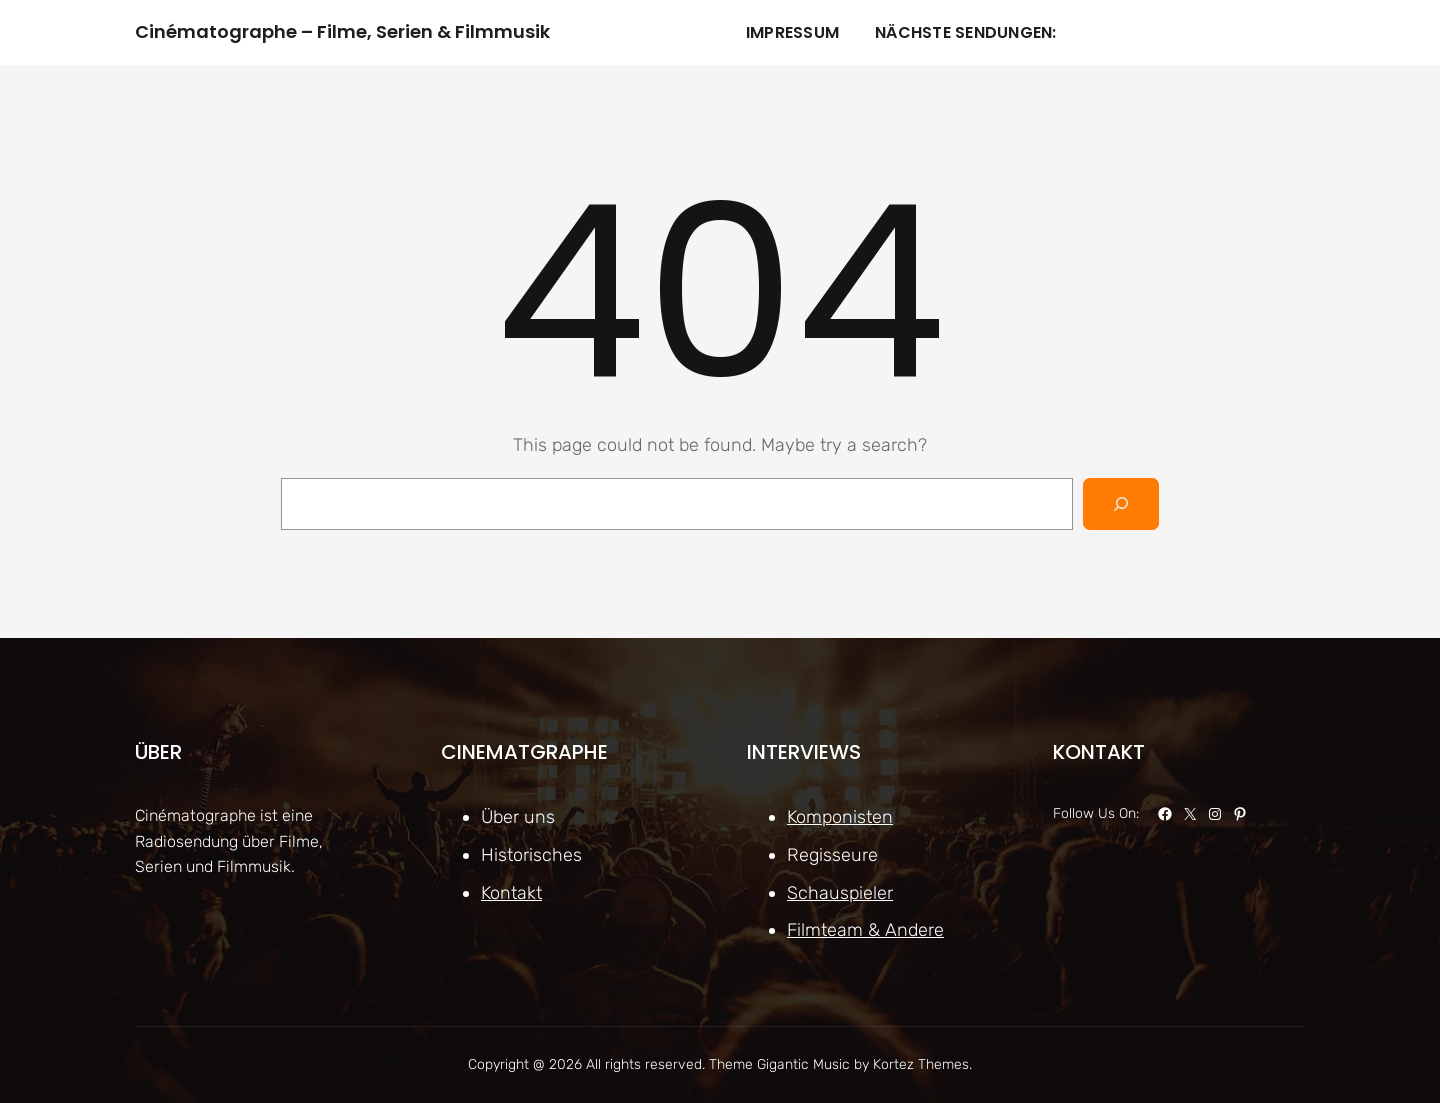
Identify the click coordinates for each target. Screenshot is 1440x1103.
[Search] (1121, 504)
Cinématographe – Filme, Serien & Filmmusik (342, 31)
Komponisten (840, 817)
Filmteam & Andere (865, 930)
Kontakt (511, 892)
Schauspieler (840, 892)
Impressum (792, 32)
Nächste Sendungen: (966, 32)
